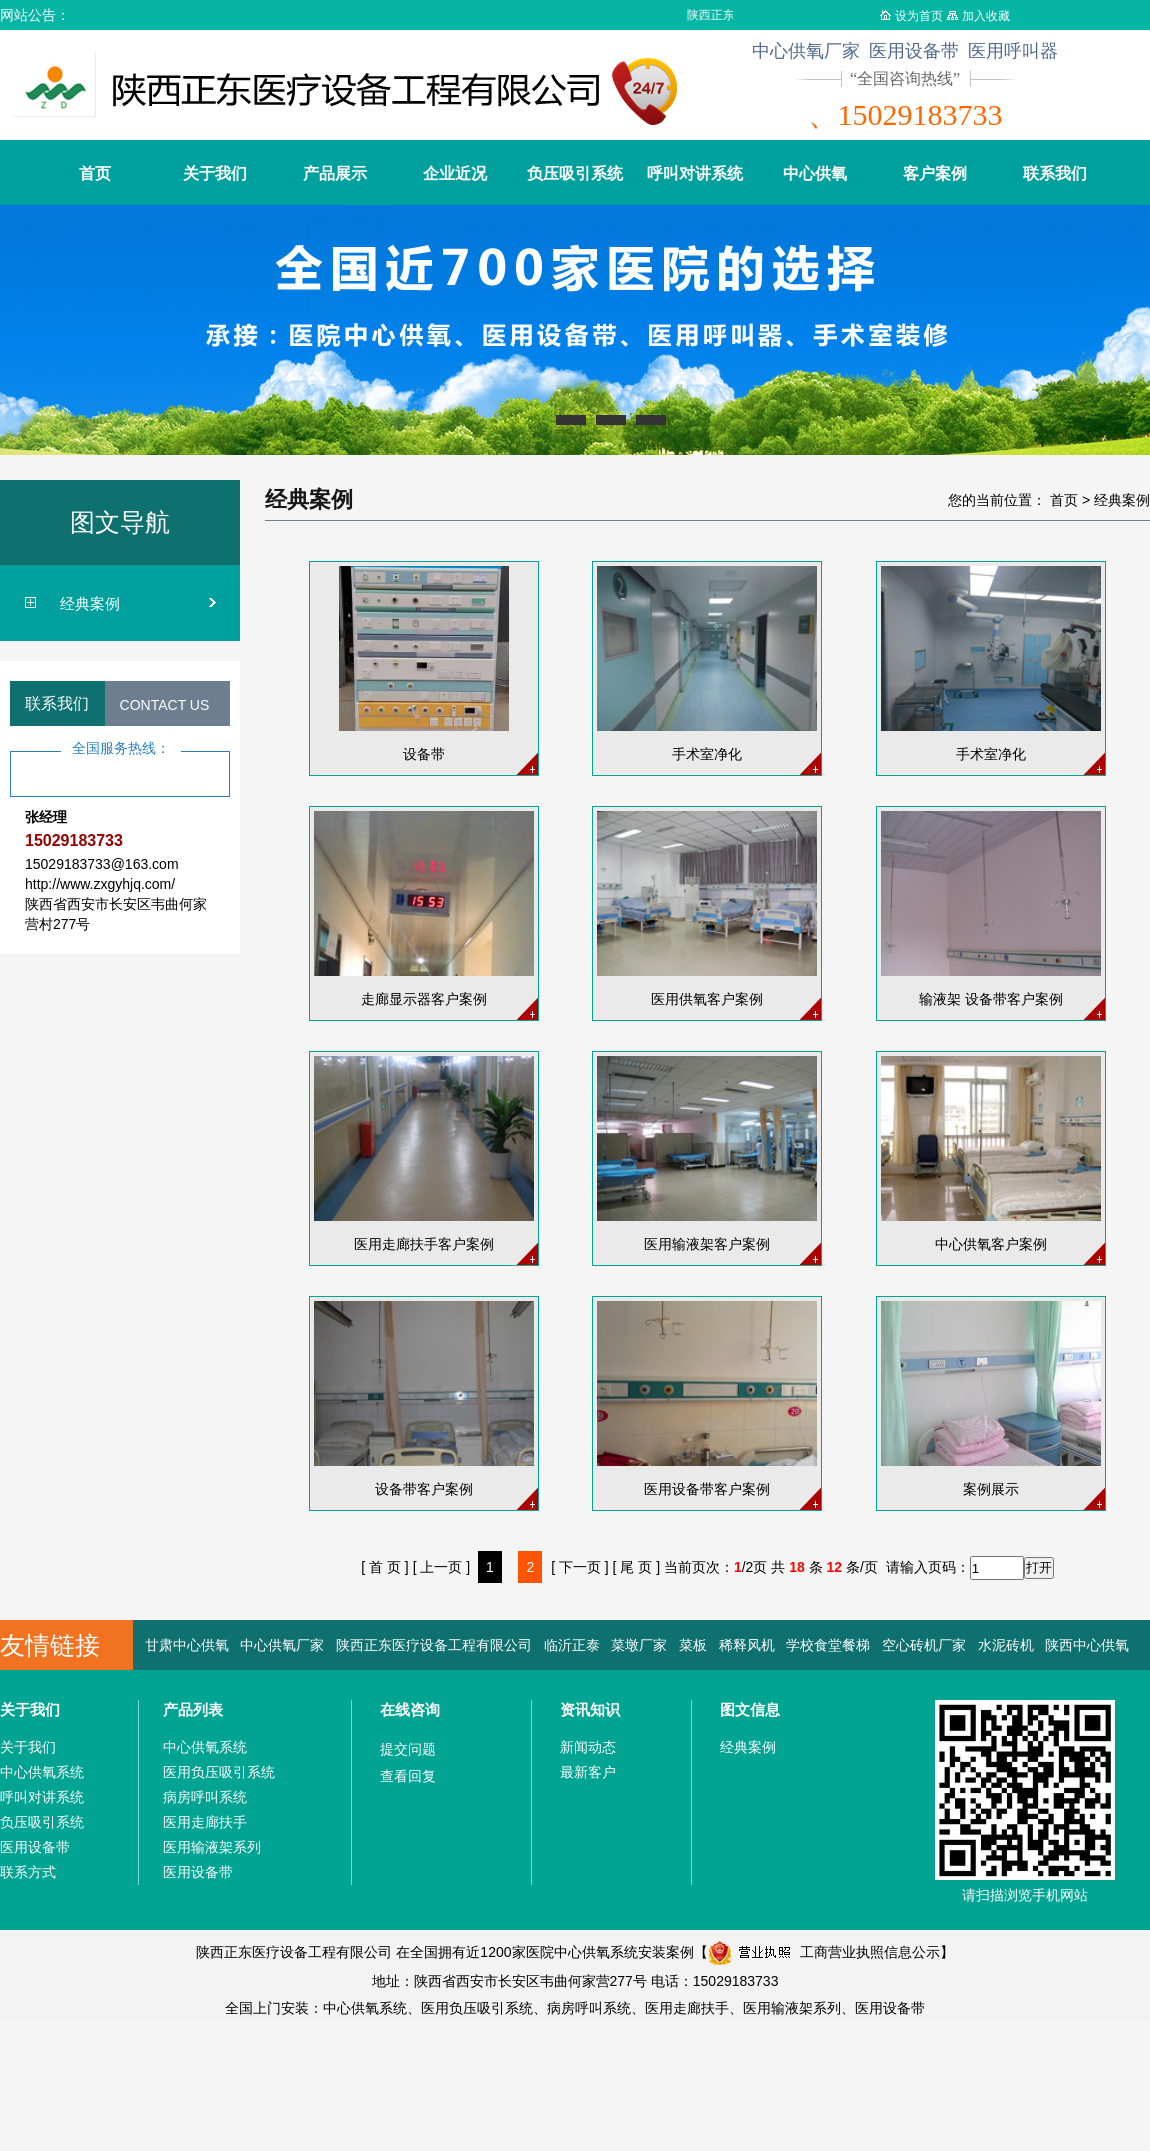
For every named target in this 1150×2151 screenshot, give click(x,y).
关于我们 (215, 173)
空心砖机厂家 (924, 1645)
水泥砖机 (1006, 1645)
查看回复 (408, 1776)
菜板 (693, 1645)
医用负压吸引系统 (219, 1772)
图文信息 (750, 1709)
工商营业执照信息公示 (824, 1952)
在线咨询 (410, 1709)
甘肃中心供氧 (187, 1645)
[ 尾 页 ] (636, 1567)
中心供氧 (815, 173)
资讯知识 (590, 1709)
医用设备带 (35, 1847)
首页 (95, 173)
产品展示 (335, 173)
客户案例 (935, 173)
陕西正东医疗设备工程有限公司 (434, 1645)
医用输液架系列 (212, 1847)
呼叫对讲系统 (695, 173)
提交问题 (408, 1749)
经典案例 (90, 603)
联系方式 (28, 1872)
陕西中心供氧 (1087, 1645)
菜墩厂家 (639, 1645)
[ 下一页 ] (580, 1567)
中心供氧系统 (42, 1772)
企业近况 (455, 173)
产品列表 (193, 1709)
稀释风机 (747, 1645)
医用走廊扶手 (205, 1822)
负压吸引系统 (575, 173)
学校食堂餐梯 (828, 1645)
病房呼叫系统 (205, 1797)
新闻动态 (588, 1747)
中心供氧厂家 (282, 1645)
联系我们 (1055, 173)
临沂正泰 (572, 1645)
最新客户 (588, 1772)
